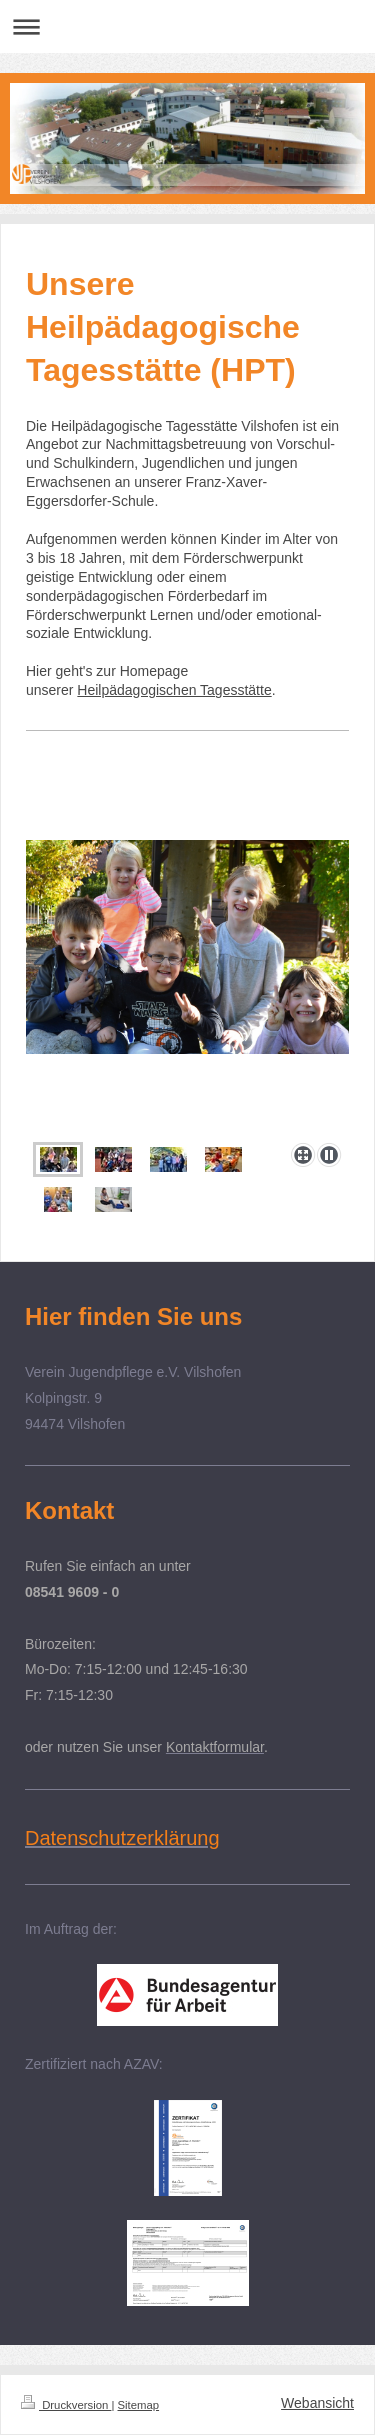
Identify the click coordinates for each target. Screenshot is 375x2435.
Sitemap (139, 2405)
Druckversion (66, 2405)
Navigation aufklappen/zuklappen (187, 26)
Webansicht (317, 2403)
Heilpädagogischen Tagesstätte (174, 690)
